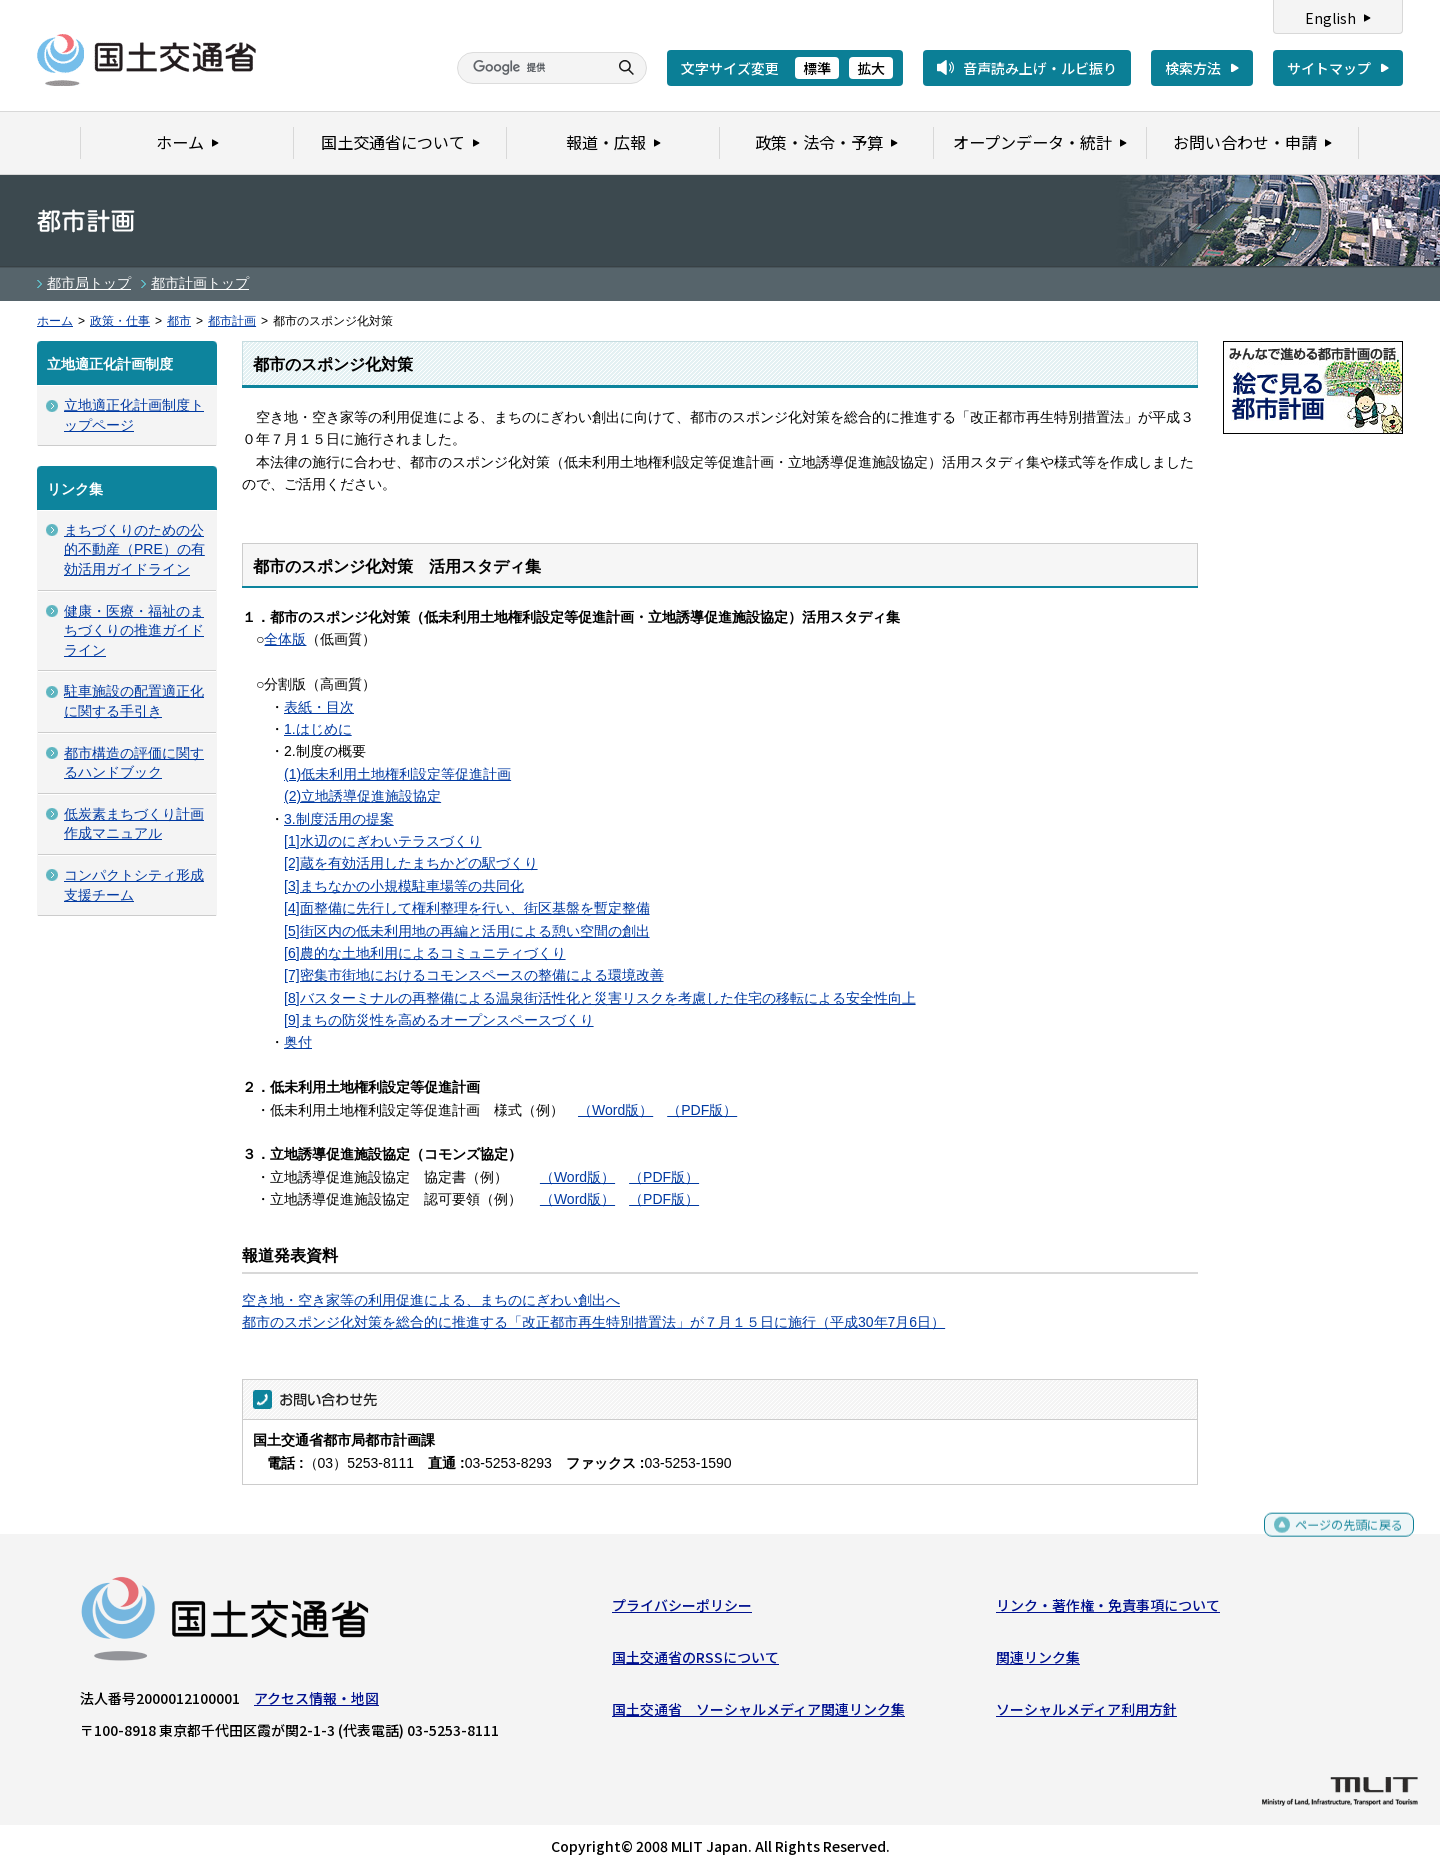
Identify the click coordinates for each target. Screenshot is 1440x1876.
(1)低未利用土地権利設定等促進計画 (397, 774)
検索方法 (1193, 68)
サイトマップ (1329, 68)
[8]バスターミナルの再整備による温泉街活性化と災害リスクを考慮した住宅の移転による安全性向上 (600, 998)
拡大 (871, 68)
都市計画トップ (200, 283)
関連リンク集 (1038, 1662)
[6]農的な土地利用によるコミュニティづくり (425, 953)
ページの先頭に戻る (1341, 1537)
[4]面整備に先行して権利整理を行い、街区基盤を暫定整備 (467, 908)
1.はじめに (318, 729)
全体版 (285, 639)
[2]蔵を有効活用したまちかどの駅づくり (411, 863)
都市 (179, 321)
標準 (817, 68)
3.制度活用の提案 (339, 819)
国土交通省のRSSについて (695, 1662)
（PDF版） (702, 1110)
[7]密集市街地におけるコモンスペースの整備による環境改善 (474, 975)
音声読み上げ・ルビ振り (1040, 68)
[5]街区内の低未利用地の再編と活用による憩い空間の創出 (467, 931)
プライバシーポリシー (682, 1609)
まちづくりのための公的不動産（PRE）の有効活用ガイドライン (134, 549)
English (1330, 18)
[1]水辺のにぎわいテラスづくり (383, 841)
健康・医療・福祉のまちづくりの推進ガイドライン (134, 630)
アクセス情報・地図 (316, 1702)
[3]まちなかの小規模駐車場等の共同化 (404, 886)
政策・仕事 (120, 321)
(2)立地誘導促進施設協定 (362, 796)
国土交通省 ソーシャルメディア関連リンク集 (758, 1714)
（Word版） (615, 1110)
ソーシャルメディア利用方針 (1086, 1714)
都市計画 (232, 321)
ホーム (55, 321)
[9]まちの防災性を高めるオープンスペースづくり (439, 1020)
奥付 (298, 1042)
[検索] (530, 68)
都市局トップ (89, 283)
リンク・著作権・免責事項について (1108, 1609)
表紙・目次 (319, 707)
